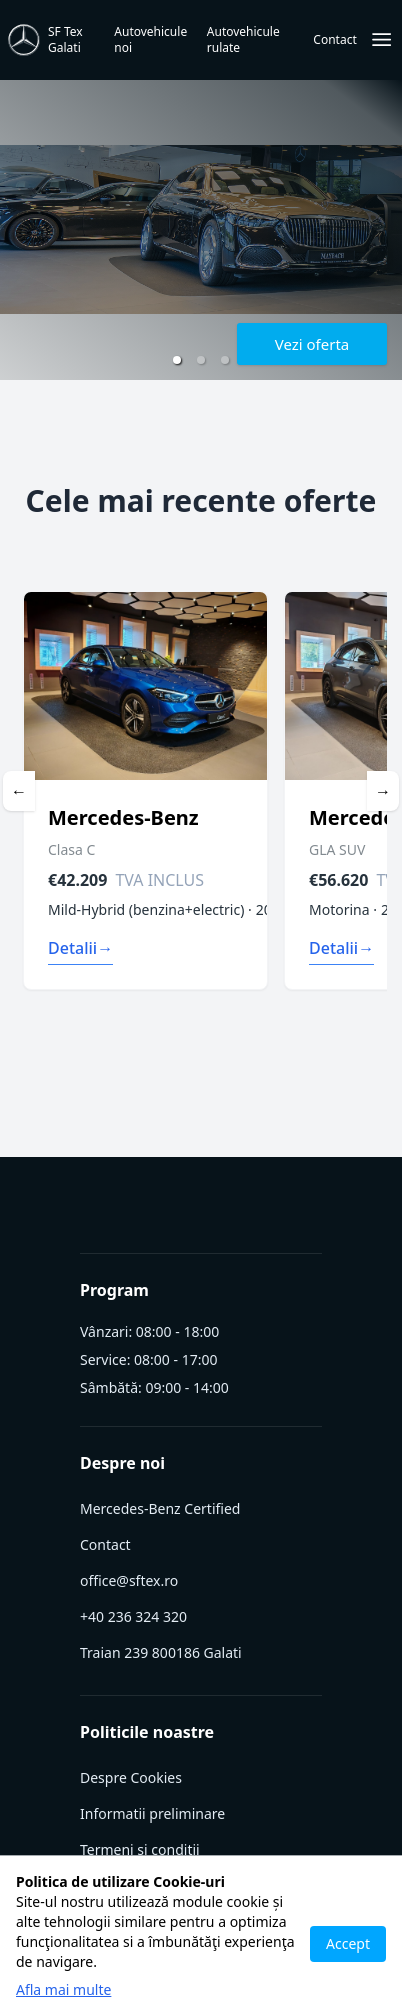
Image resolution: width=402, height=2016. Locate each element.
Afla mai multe (63, 1989)
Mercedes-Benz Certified (160, 1508)
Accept (348, 1943)
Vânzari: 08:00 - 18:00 (149, 1332)
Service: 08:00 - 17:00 (148, 1360)
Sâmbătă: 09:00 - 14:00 (154, 1388)
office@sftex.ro (129, 1580)
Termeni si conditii (140, 1849)
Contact (105, 1544)
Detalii (80, 948)
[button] (177, 360)
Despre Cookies (131, 1777)
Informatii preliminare (152, 1813)
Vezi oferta (312, 344)
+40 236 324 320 (133, 1616)
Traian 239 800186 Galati (161, 1652)
